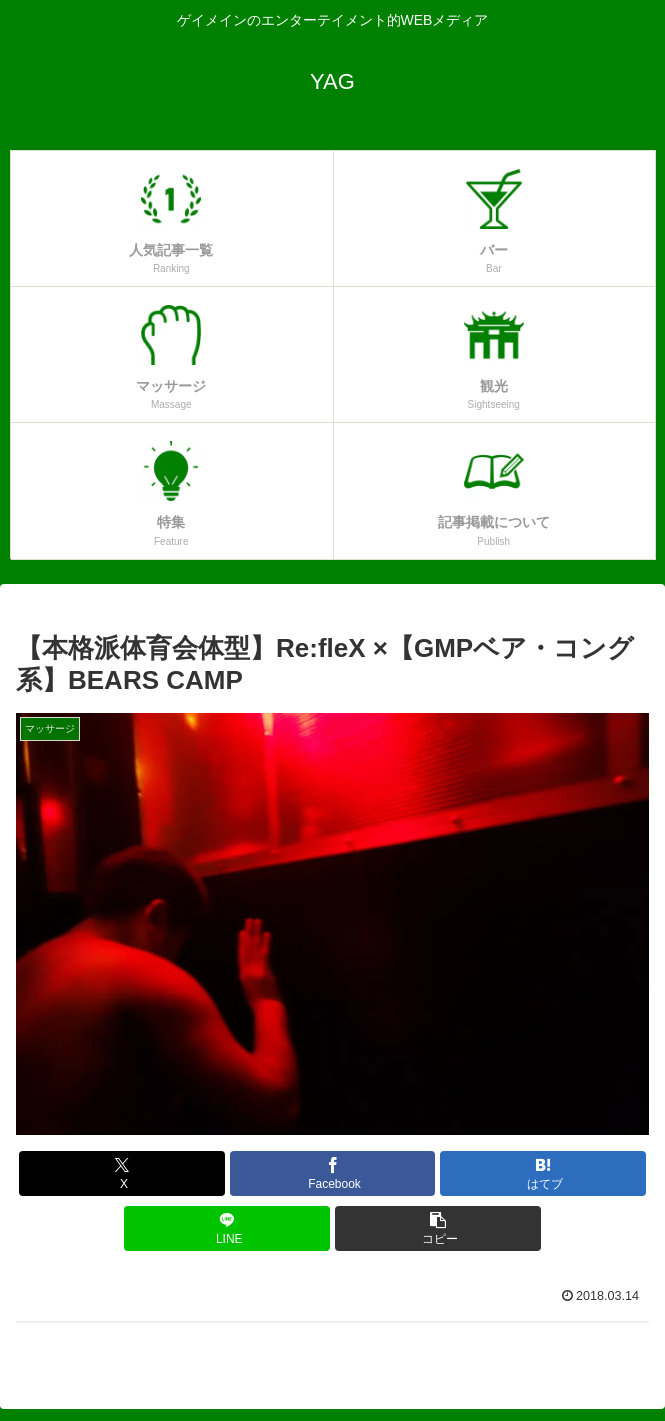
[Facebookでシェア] (333, 1173)
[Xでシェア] (122, 1173)
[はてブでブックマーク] (543, 1173)
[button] (438, 1228)
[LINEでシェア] (227, 1228)
